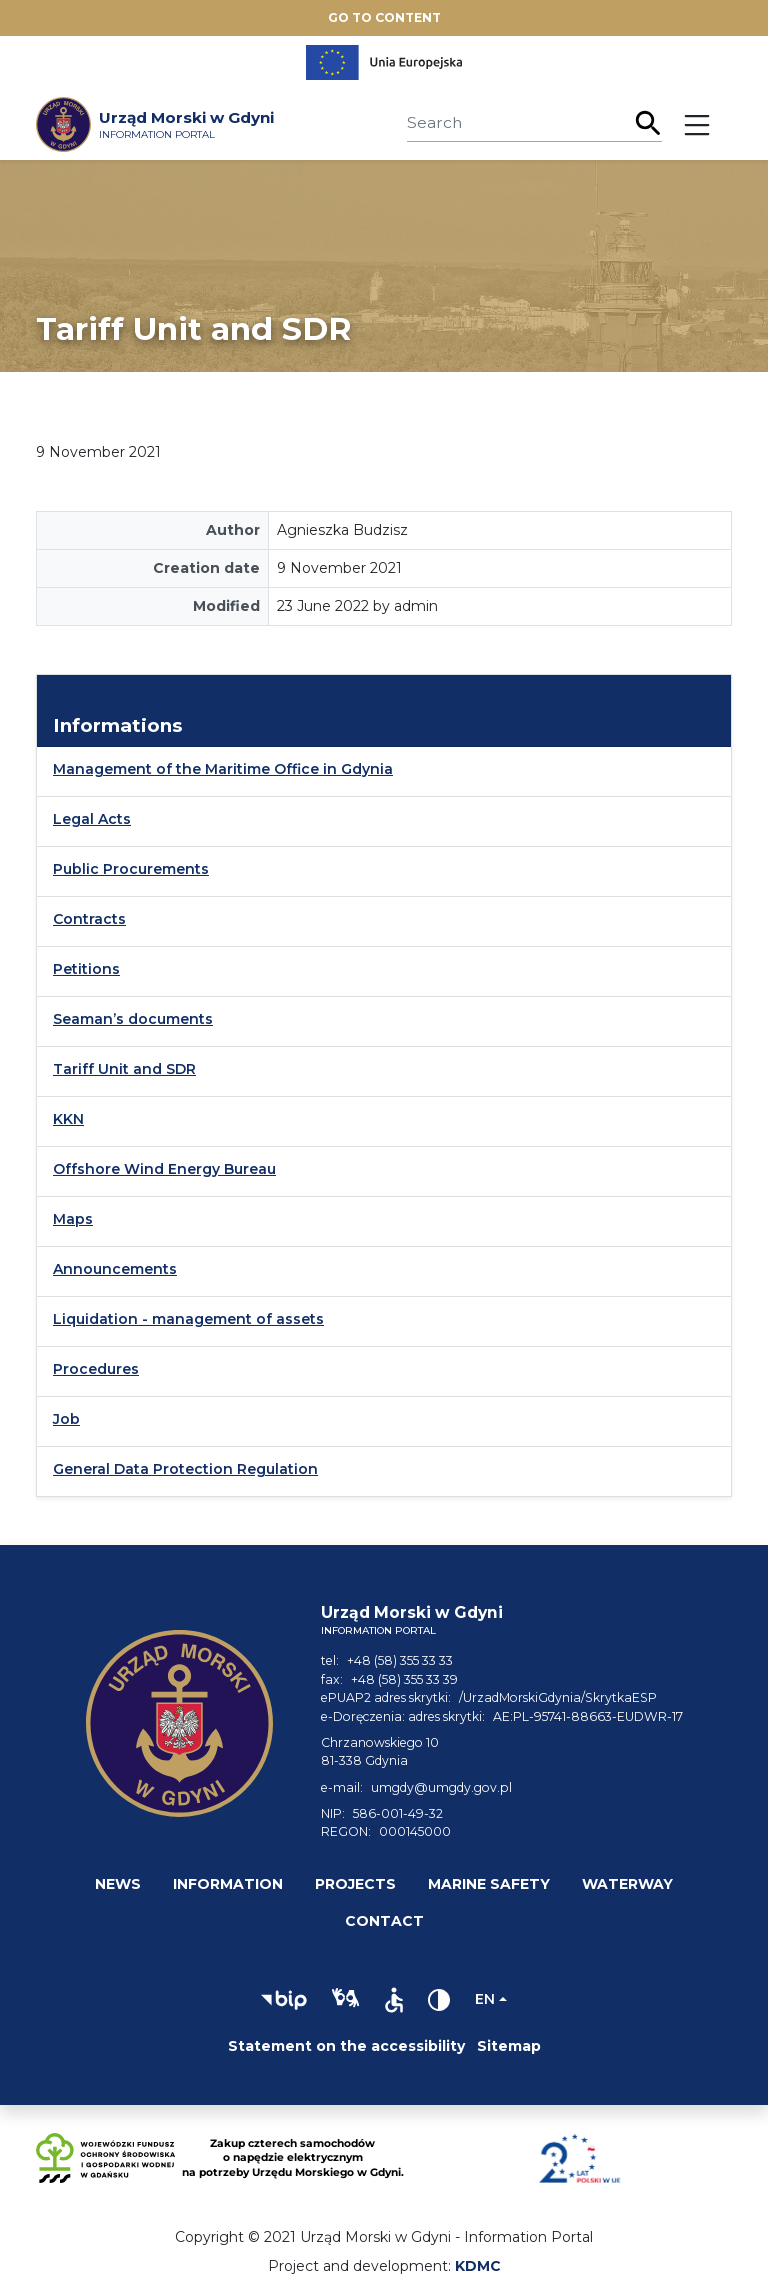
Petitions (86, 969)
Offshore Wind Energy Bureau (164, 1169)
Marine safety (489, 1884)
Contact (384, 1921)
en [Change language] (485, 1999)
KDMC (478, 2266)
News (118, 1884)
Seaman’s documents (133, 1019)
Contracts (89, 919)
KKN (68, 1119)
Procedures (96, 1369)
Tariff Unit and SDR (124, 1069)
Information (228, 1884)
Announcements (115, 1269)
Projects (355, 1884)
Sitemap (509, 2046)
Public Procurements (131, 869)
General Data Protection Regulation (185, 1469)
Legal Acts (92, 819)
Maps (73, 1219)
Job (66, 1419)
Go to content (384, 17)
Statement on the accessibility (346, 2046)
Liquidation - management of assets (188, 1319)
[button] (284, 2000)
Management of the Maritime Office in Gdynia (223, 769)
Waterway (627, 1884)
